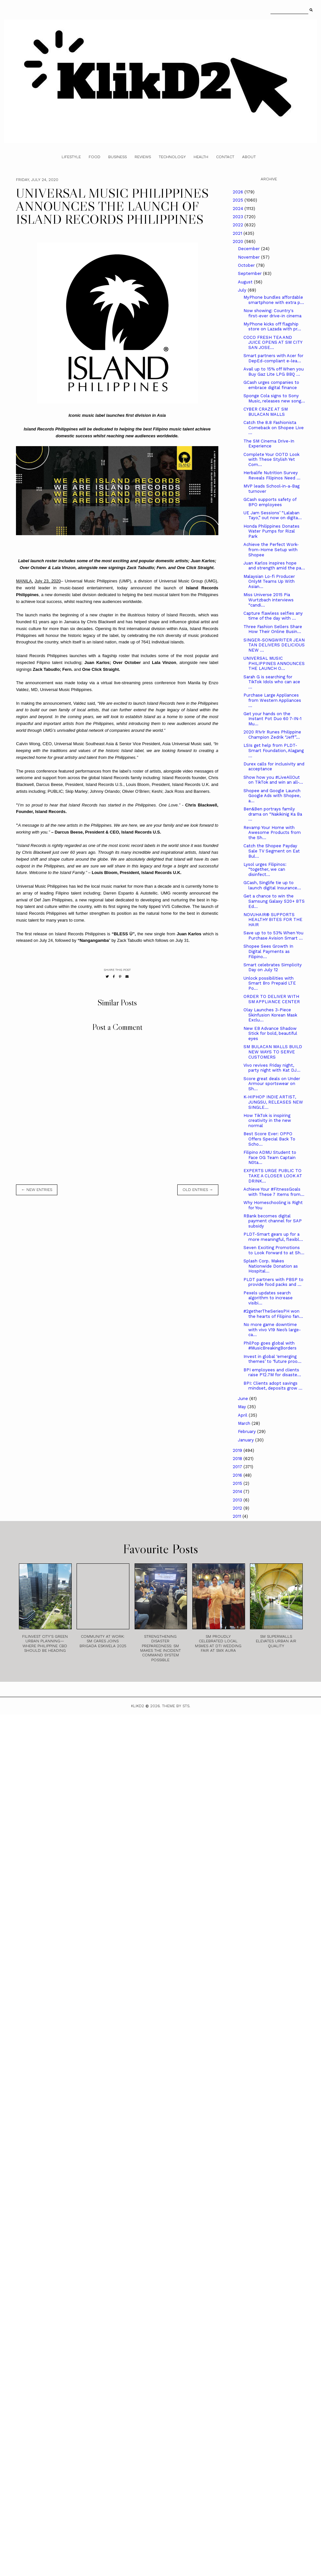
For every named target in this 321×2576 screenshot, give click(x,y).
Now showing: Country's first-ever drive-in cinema (272, 313)
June (243, 1398)
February (247, 1431)
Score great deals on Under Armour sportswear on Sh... (271, 1083)
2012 (238, 1508)
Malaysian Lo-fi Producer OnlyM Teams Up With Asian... (269, 581)
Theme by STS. (176, 1706)
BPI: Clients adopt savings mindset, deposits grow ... (272, 1386)
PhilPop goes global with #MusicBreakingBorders (270, 1346)
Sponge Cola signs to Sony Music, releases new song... (274, 398)
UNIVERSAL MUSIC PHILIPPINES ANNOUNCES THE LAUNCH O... (274, 663)
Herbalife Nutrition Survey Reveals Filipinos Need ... (271, 475)
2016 (238, 1475)
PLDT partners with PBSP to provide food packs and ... (273, 1282)
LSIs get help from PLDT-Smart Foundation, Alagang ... (273, 750)
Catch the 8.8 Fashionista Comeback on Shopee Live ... (273, 427)
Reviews (143, 157)
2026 (238, 191)
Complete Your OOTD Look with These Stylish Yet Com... (271, 459)
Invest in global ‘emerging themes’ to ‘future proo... (272, 1359)
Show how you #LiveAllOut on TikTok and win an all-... (273, 780)
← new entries (36, 1189)
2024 (238, 208)
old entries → (197, 1189)
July (243, 290)
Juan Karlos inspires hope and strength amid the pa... (274, 566)
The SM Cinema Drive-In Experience (268, 444)
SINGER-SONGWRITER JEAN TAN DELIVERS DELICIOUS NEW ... (274, 645)
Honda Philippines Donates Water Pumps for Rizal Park (271, 531)
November (249, 257)
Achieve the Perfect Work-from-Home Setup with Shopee (271, 549)
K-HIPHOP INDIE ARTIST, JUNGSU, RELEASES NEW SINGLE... (273, 1101)
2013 (238, 1500)
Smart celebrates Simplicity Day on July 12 (272, 967)
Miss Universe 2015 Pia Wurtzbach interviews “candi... (268, 599)
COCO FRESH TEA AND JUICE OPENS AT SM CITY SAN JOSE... (272, 342)
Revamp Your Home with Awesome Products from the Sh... (272, 832)
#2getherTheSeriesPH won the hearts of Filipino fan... (273, 1314)
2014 (238, 1491)
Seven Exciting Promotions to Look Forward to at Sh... (273, 1250)
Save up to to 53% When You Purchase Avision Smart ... (273, 935)
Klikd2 (137, 1706)
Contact (225, 157)
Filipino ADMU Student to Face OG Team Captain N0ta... (269, 1157)
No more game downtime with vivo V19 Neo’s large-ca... (272, 1329)
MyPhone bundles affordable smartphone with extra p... (273, 300)
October (247, 265)
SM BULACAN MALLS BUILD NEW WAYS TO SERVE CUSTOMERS (272, 1051)
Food (94, 157)
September (250, 273)
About (249, 157)
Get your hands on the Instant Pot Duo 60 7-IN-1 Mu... (272, 718)
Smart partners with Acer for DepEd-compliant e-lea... (273, 358)
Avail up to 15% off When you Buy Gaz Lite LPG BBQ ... (273, 372)
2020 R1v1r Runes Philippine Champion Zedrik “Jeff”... (272, 735)
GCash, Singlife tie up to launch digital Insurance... (272, 885)
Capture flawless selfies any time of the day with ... (273, 616)
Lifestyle (71, 157)
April (243, 1415)
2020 (238, 241)
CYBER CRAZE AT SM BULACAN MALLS (265, 412)
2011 (237, 1516)
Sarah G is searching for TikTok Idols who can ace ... (271, 681)
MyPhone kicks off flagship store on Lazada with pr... (272, 327)
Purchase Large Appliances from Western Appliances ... (272, 700)
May (242, 1406)
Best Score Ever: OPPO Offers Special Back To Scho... (269, 1138)
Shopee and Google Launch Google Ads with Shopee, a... (271, 795)
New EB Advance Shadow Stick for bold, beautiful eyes (270, 1033)
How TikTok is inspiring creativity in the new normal (267, 1120)
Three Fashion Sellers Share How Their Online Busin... (272, 629)
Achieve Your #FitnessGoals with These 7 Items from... (273, 1192)
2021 (238, 233)
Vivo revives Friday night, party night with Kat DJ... (271, 1068)
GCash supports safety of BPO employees (269, 502)
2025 (238, 200)
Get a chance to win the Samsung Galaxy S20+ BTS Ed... (274, 901)
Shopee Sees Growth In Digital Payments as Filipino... (268, 951)
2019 (238, 1450)
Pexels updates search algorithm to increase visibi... (268, 1297)
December (249, 248)
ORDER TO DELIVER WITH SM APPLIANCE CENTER (271, 999)
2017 (238, 1466)
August (246, 281)
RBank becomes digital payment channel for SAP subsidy (272, 1220)
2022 (238, 224)
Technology (172, 157)
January (246, 1440)
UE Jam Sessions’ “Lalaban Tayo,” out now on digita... (272, 515)
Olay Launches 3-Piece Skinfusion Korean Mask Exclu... (270, 1014)
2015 (238, 1483)
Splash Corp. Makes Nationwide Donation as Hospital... (270, 1265)
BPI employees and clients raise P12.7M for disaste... (272, 1372)
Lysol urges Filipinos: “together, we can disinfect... (264, 869)
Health (201, 157)
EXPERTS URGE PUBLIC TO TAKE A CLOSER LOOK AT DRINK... (272, 1175)
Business (117, 157)
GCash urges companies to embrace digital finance (271, 385)
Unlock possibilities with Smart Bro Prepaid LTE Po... (269, 983)
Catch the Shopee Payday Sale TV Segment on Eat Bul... (271, 850)
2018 (238, 1458)
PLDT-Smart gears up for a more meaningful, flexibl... (273, 1237)
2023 (238, 216)
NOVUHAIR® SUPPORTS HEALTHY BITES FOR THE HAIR (272, 919)
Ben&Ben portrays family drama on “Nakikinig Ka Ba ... (272, 813)
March (245, 1423)
